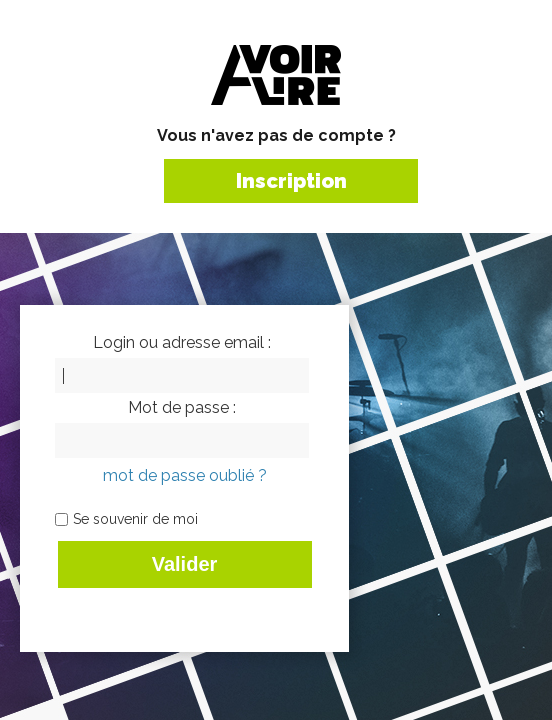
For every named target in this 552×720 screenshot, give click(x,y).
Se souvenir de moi (135, 519)
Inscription (291, 181)
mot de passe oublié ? (185, 475)
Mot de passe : (182, 408)
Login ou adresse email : (182, 343)
